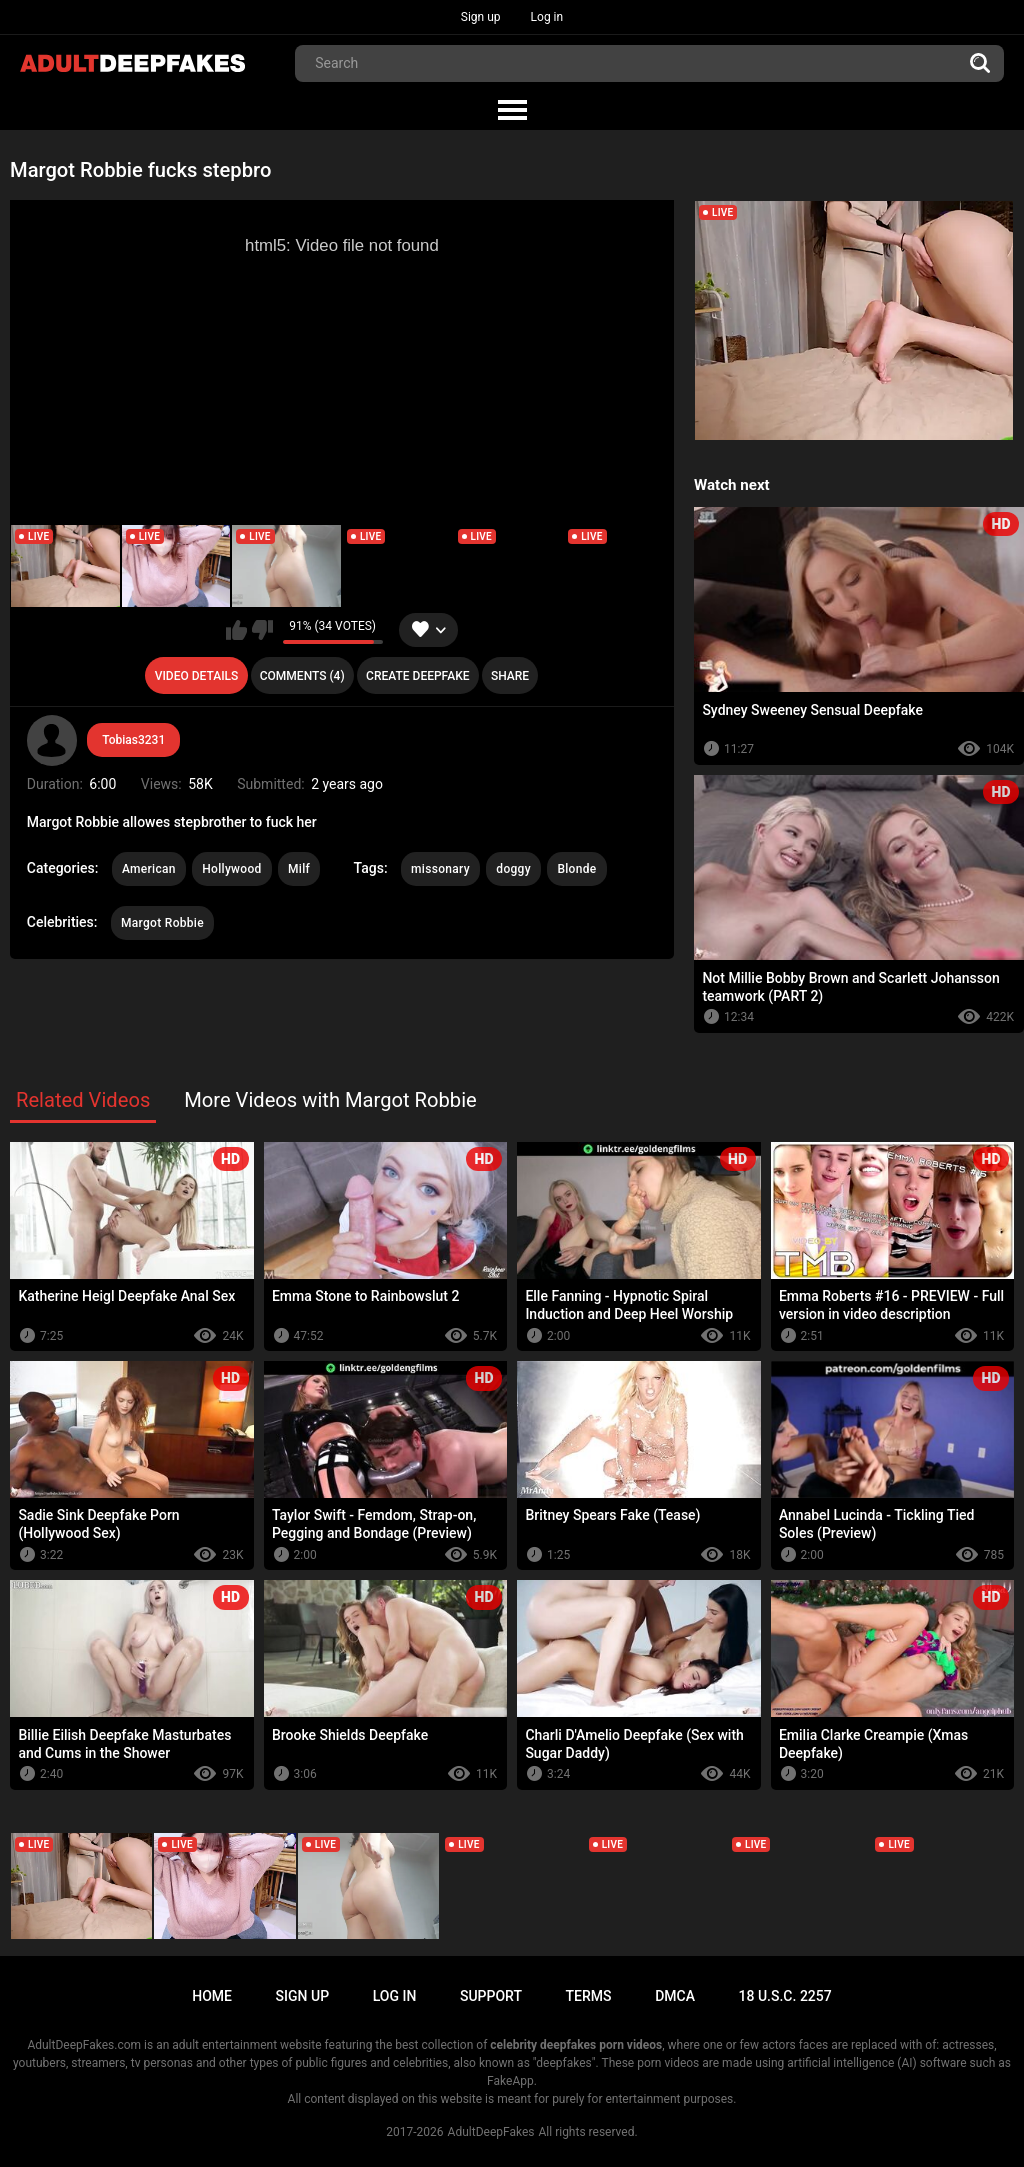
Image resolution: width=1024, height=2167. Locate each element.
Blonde (576, 869)
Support (491, 1996)
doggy (513, 869)
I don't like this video (262, 630)
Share (510, 676)
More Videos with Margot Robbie (330, 1100)
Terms (589, 1996)
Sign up (481, 17)
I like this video (236, 630)
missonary (440, 869)
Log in (547, 17)
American (149, 869)
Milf (299, 869)
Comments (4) (302, 676)
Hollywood (231, 869)
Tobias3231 (133, 740)
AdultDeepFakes (491, 2132)
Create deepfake (417, 676)
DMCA (675, 1996)
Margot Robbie (162, 923)
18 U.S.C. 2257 (785, 1996)
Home (212, 1996)
